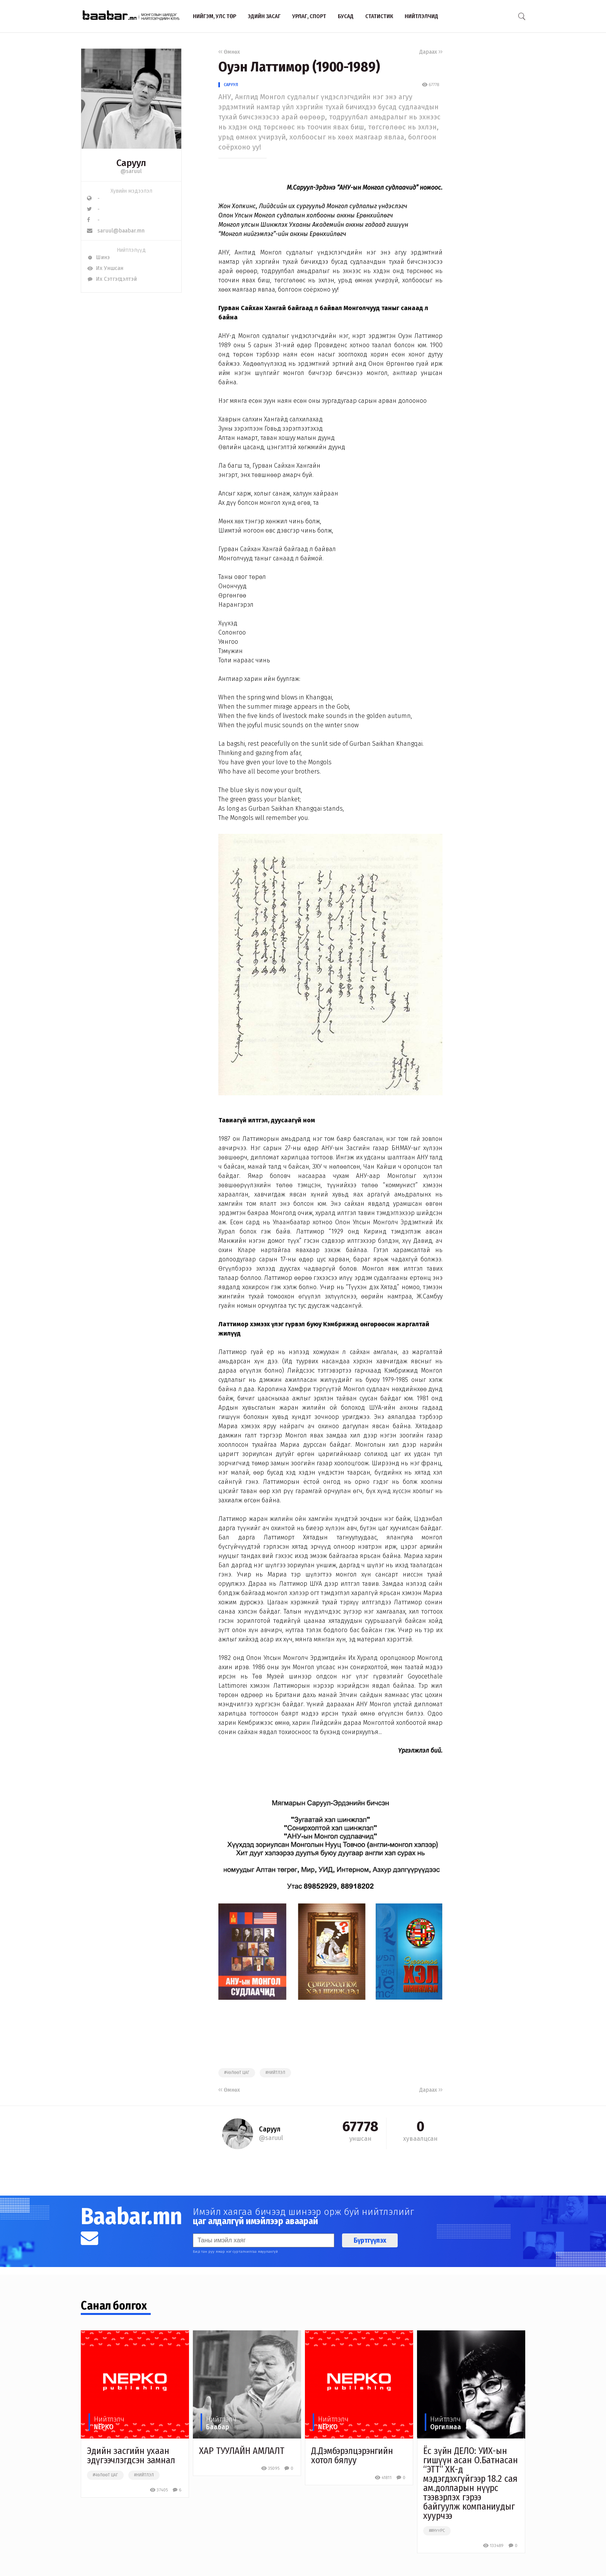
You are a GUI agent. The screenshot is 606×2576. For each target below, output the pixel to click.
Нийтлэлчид (421, 16)
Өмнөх (229, 52)
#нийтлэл (275, 2072)
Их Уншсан (105, 268)
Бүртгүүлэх (370, 2240)
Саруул (231, 84)
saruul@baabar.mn (116, 230)
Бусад (346, 16)
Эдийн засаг (264, 16)
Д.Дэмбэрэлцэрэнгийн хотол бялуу (352, 2455)
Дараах (431, 52)
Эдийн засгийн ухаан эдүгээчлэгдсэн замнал (131, 2455)
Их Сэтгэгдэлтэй (112, 279)
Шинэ (98, 257)
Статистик (379, 16)
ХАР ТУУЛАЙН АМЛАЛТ (241, 2450)
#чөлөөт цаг (236, 2072)
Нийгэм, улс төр (214, 16)
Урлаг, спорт (309, 16)
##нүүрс (437, 2530)
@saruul (131, 171)
